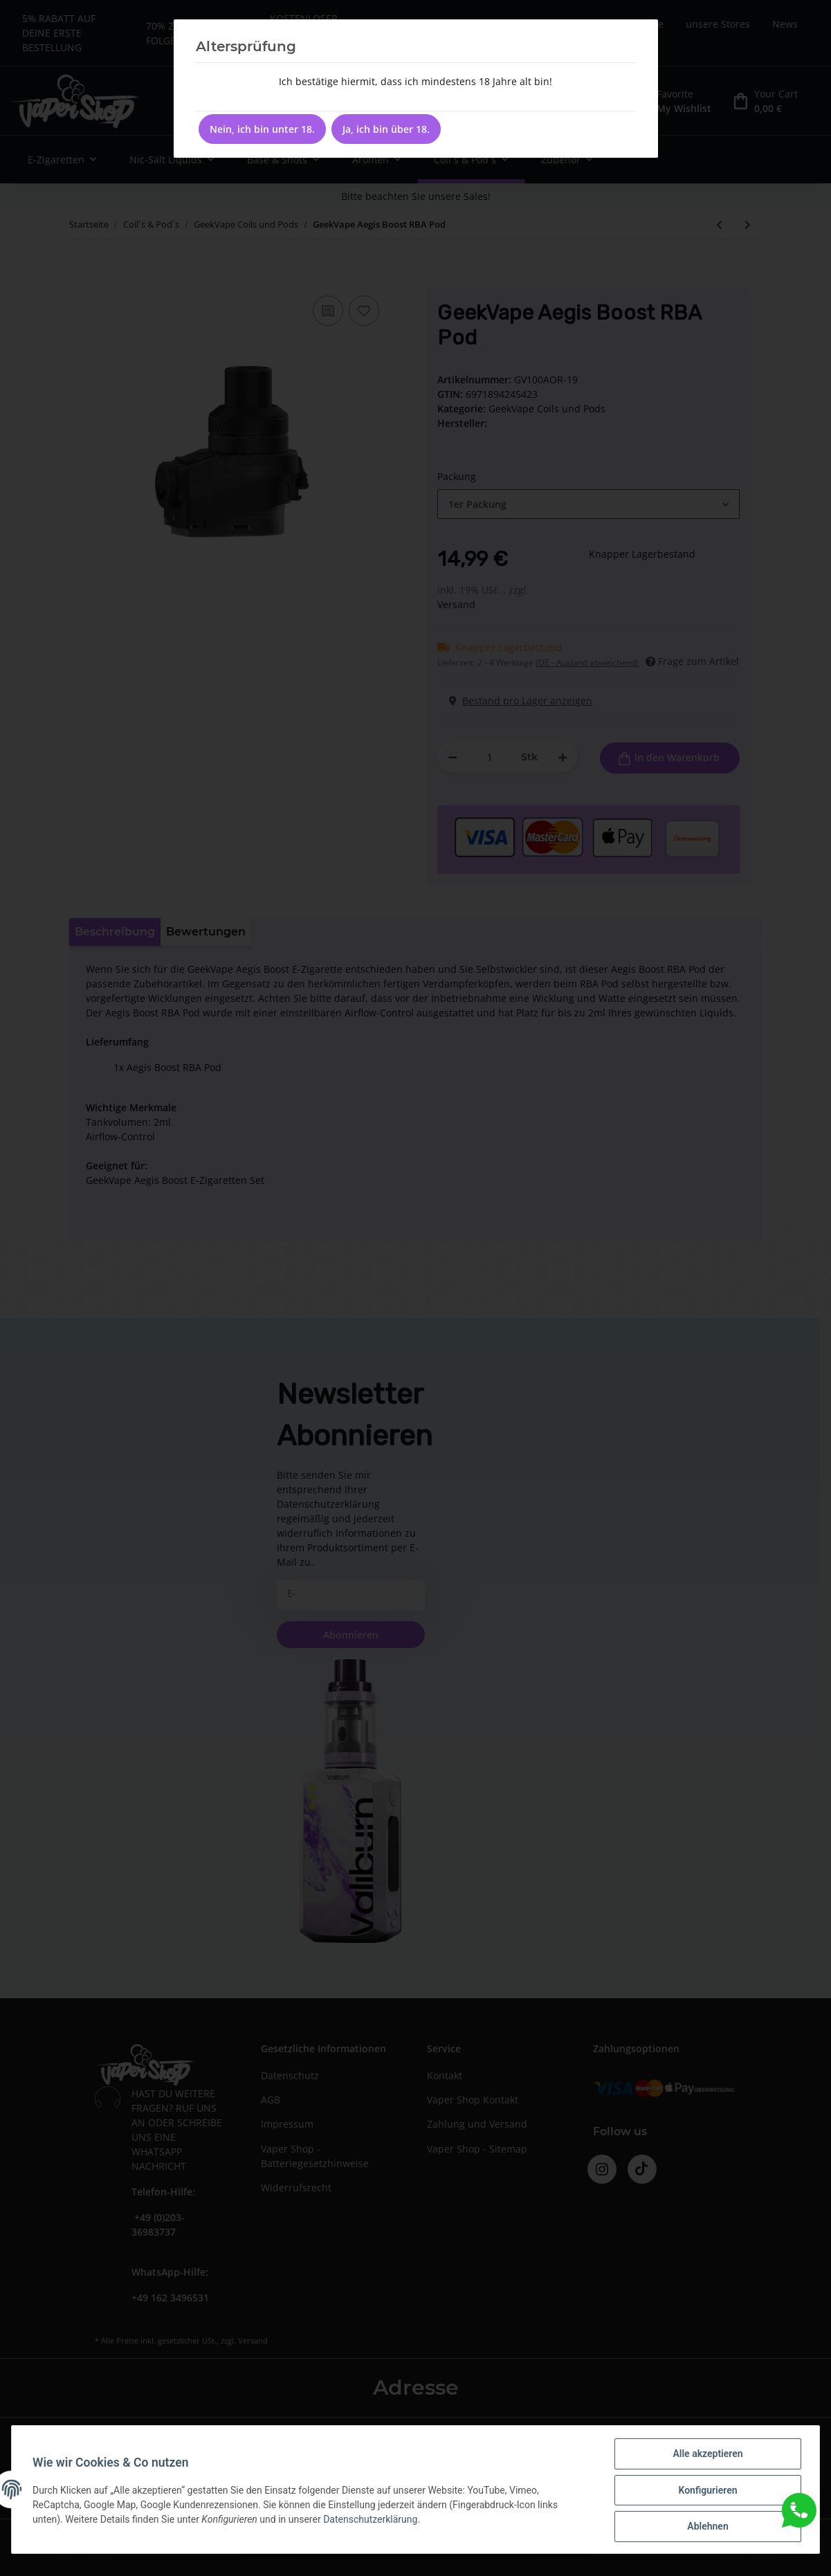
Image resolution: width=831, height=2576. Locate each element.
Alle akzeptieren (706, 2454)
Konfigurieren (706, 2490)
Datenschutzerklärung (372, 2519)
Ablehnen (706, 2526)
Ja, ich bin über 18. (386, 129)
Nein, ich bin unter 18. (262, 129)
